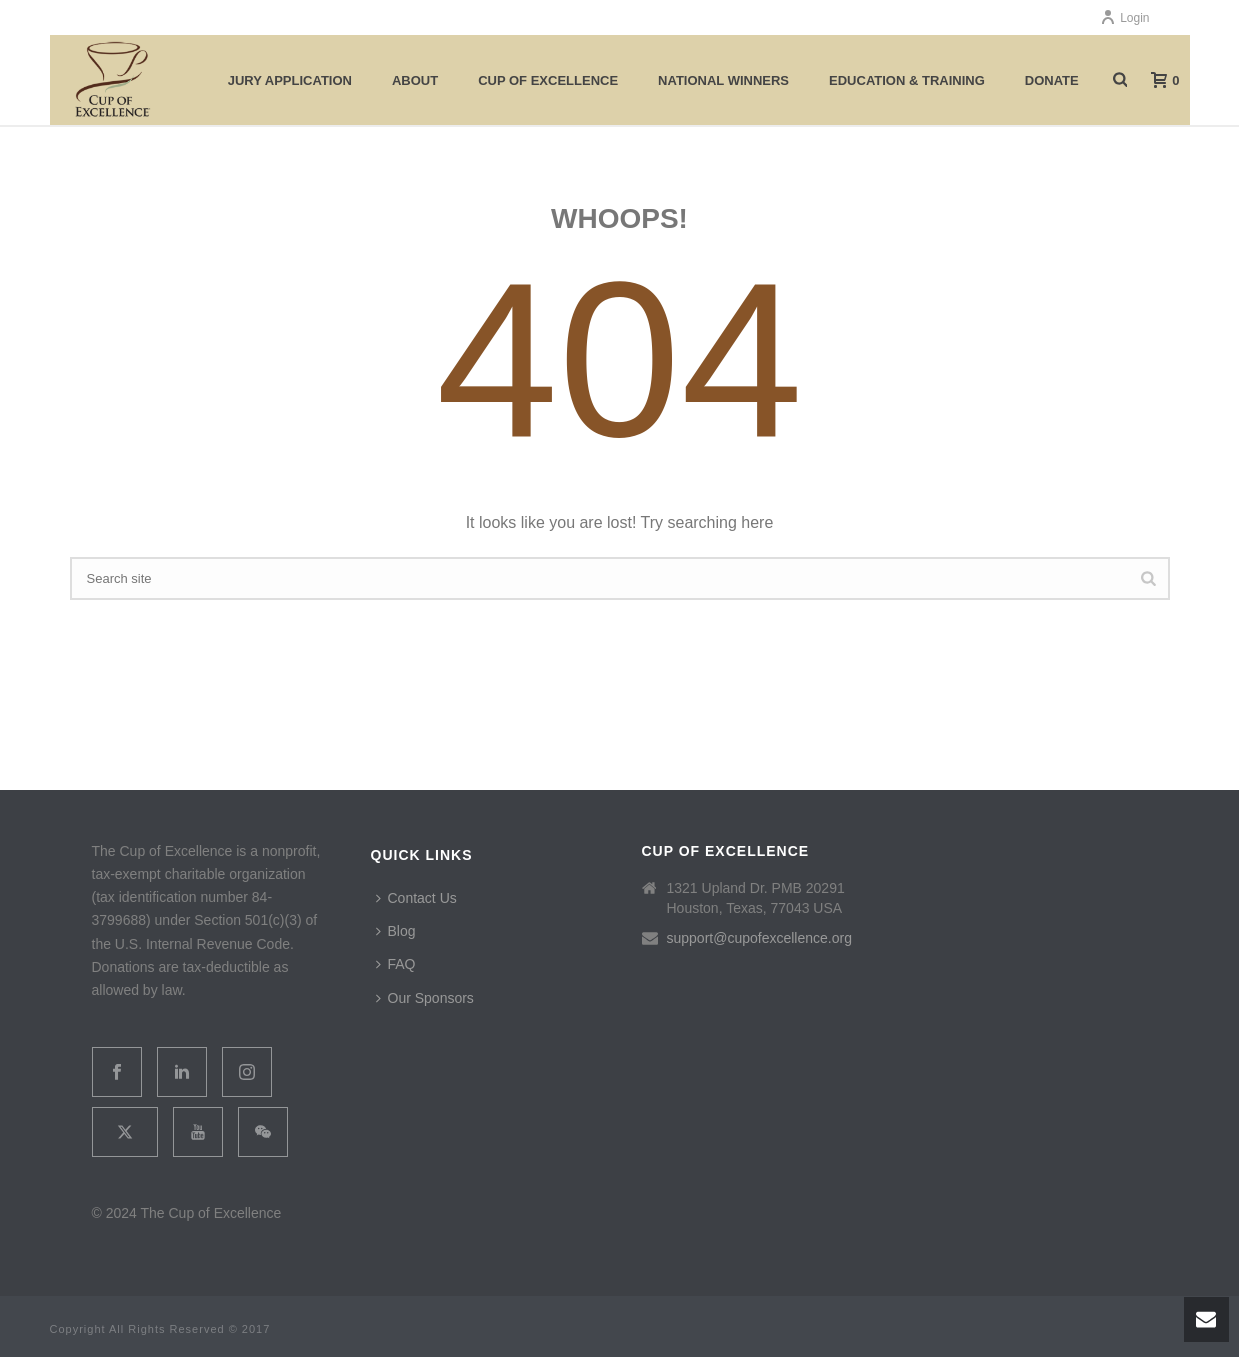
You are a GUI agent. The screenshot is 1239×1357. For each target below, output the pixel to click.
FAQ (396, 964)
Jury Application (290, 80)
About (415, 80)
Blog (396, 931)
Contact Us (416, 898)
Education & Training (907, 80)
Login (1124, 18)
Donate (1052, 80)
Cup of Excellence (548, 80)
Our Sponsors (425, 998)
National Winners (723, 80)
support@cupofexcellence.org (759, 938)
